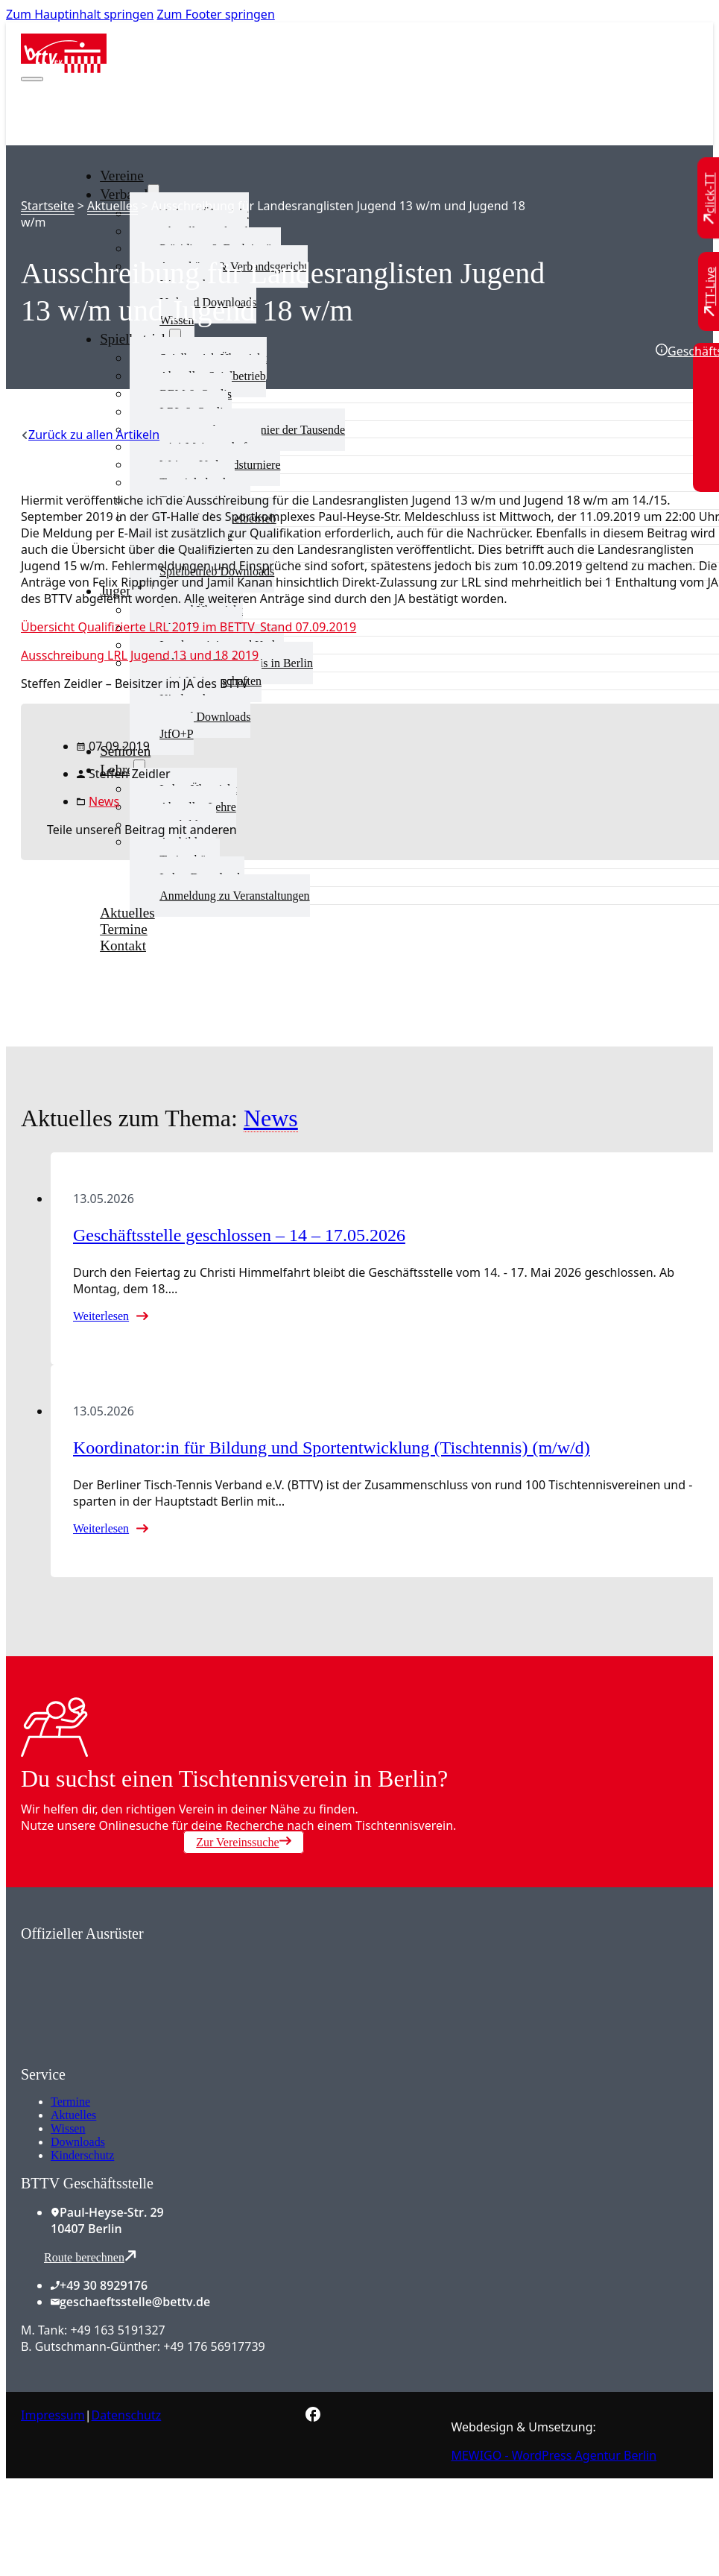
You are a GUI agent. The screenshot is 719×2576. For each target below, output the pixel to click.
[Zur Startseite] (64, 68)
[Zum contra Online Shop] (132, 2057)
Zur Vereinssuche (243, 1842)
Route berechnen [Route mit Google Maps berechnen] (90, 2257)
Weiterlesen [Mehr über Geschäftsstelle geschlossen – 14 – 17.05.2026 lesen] (101, 1316)
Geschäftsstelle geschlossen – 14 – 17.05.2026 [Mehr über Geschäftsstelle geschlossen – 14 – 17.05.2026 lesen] (239, 1235)
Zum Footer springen (216, 14)
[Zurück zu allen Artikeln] (90, 434)
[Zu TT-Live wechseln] (710, 291)
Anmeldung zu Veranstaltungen (234, 895)
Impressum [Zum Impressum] (53, 2415)
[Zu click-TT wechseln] (710, 198)
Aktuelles (112, 206)
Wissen (68, 2128)
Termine (70, 2101)
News (104, 801)
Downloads (78, 2141)
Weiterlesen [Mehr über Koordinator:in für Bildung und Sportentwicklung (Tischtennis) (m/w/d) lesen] (101, 1528)
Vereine (122, 175)
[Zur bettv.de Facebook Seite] (312, 2417)
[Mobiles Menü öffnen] (32, 79)
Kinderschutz (82, 2155)
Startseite (48, 206)
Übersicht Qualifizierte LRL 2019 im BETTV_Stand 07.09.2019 (188, 627)
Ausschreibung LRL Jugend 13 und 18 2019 (140, 655)
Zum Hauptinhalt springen (79, 14)
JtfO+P (176, 733)
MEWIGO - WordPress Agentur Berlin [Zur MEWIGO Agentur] (553, 2455)
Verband (124, 194)
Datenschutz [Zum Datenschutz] (127, 2415)
